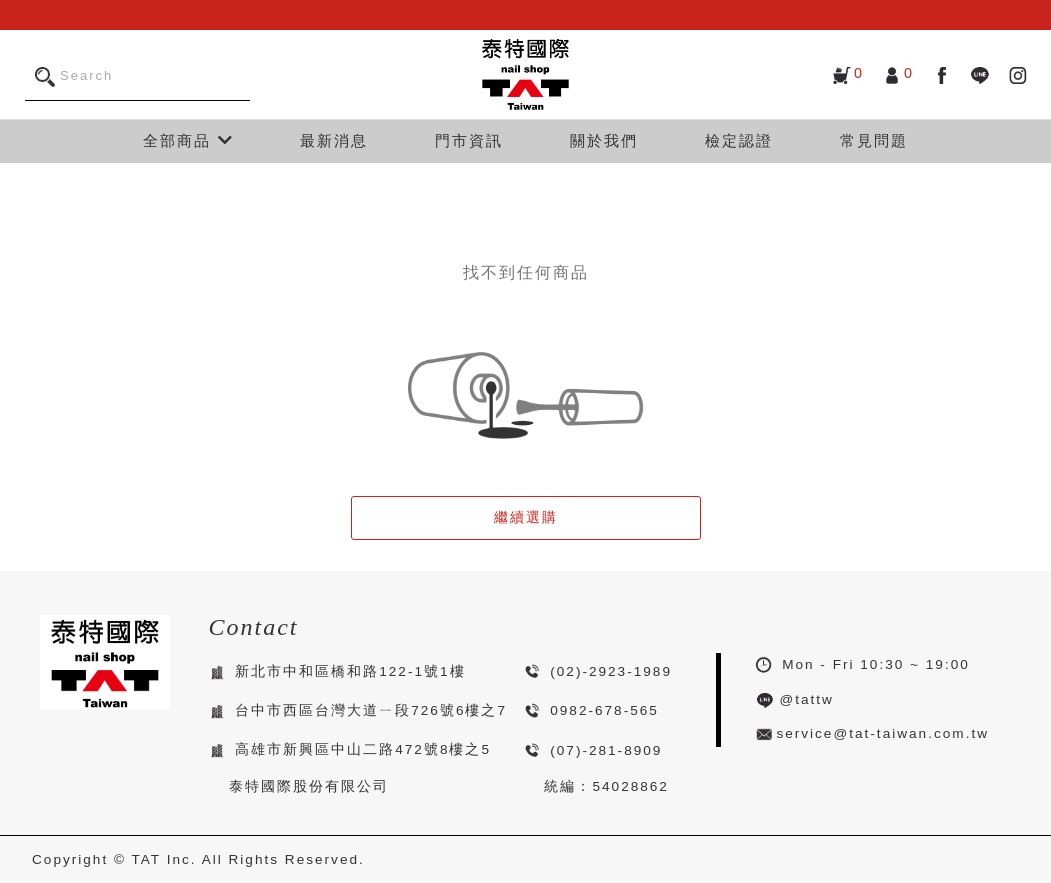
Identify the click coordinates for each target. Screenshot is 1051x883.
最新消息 (334, 140)
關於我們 (604, 140)
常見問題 (874, 140)
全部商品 (188, 140)
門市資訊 (469, 140)
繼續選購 (526, 517)
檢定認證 (739, 140)
